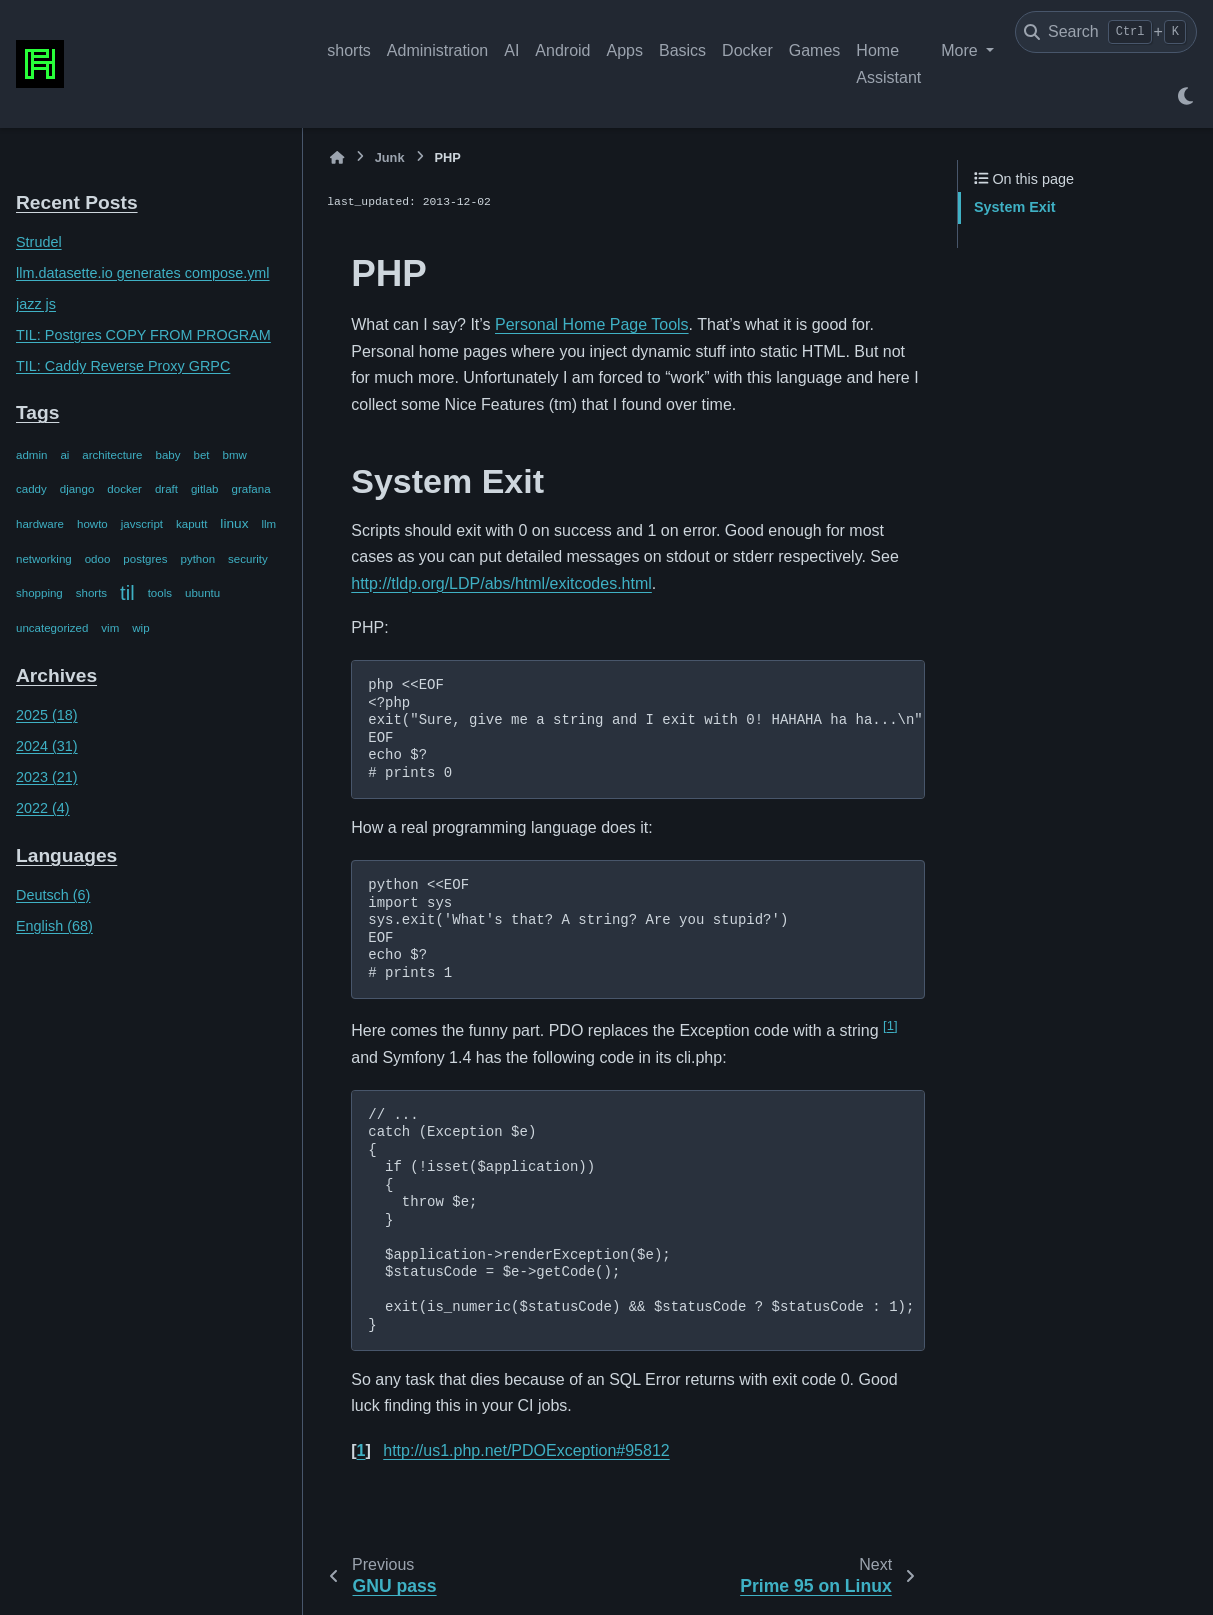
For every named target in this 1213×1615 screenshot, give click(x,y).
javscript (142, 524)
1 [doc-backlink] (361, 1450)
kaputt (191, 524)
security (248, 559)
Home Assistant (888, 63)
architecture (112, 455)
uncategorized (52, 628)
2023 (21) (47, 777)
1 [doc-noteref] (890, 1025)
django (77, 489)
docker (124, 489)
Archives (56, 675)
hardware (40, 524)
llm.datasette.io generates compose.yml (143, 273)
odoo (98, 559)
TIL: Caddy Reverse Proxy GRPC (123, 366)
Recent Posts (77, 202)
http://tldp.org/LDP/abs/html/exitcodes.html (501, 583)
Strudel (39, 242)
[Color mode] (1185, 96)
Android (562, 50)
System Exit (1015, 207)
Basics (682, 50)
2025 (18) (47, 715)
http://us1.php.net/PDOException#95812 (526, 1450)
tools (160, 593)
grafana (250, 489)
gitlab (205, 489)
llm (268, 524)
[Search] (1106, 32)
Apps (624, 50)
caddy (31, 489)
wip (140, 628)
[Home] (337, 157)
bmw (235, 455)
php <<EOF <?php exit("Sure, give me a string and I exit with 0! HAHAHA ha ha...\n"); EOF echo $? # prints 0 (646, 729)
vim (110, 628)
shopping (39, 593)
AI (511, 50)
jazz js (36, 304)
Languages (66, 855)
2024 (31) (47, 746)
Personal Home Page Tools (592, 324)
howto (92, 524)
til (127, 593)
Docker (747, 50)
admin (31, 455)
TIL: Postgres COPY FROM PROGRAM (143, 335)
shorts (349, 50)
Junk (390, 157)
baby (168, 455)
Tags (37, 412)
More (961, 50)
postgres (145, 559)
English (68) (54, 926)
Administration (437, 50)
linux (234, 523)
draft (166, 489)
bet (202, 455)
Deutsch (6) (53, 895)
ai (64, 455)
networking (44, 559)
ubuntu (202, 593)
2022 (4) (43, 808)
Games (815, 50)
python (198, 559)
